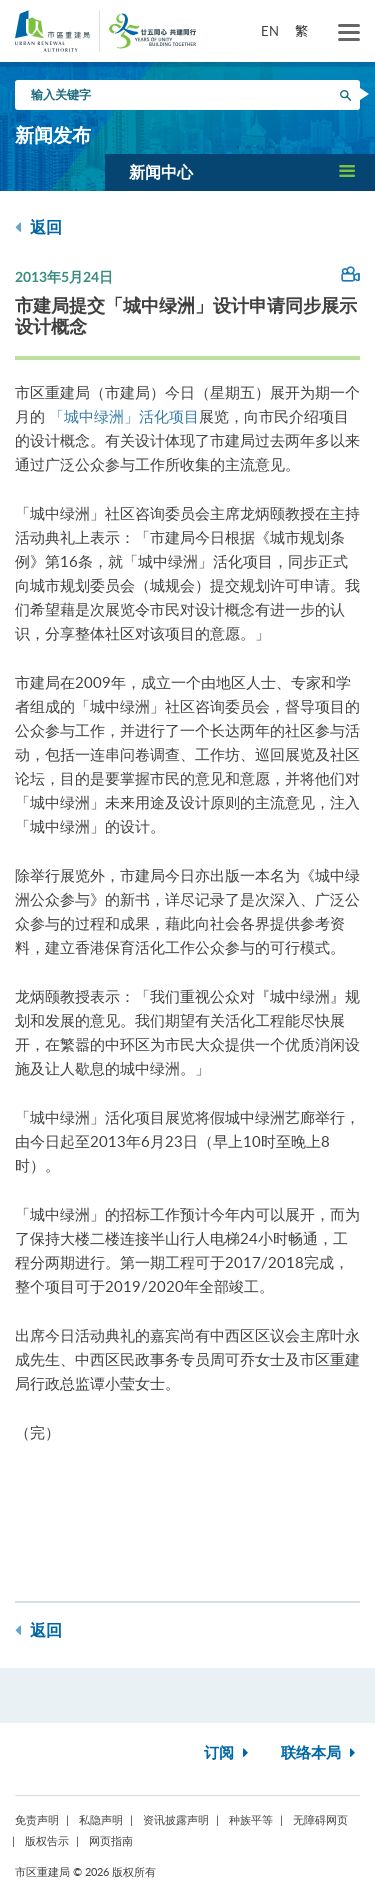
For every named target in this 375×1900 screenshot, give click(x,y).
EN (270, 31)
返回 (38, 227)
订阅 (228, 1753)
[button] (240, 172)
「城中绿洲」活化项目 (124, 416)
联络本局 (320, 1753)
